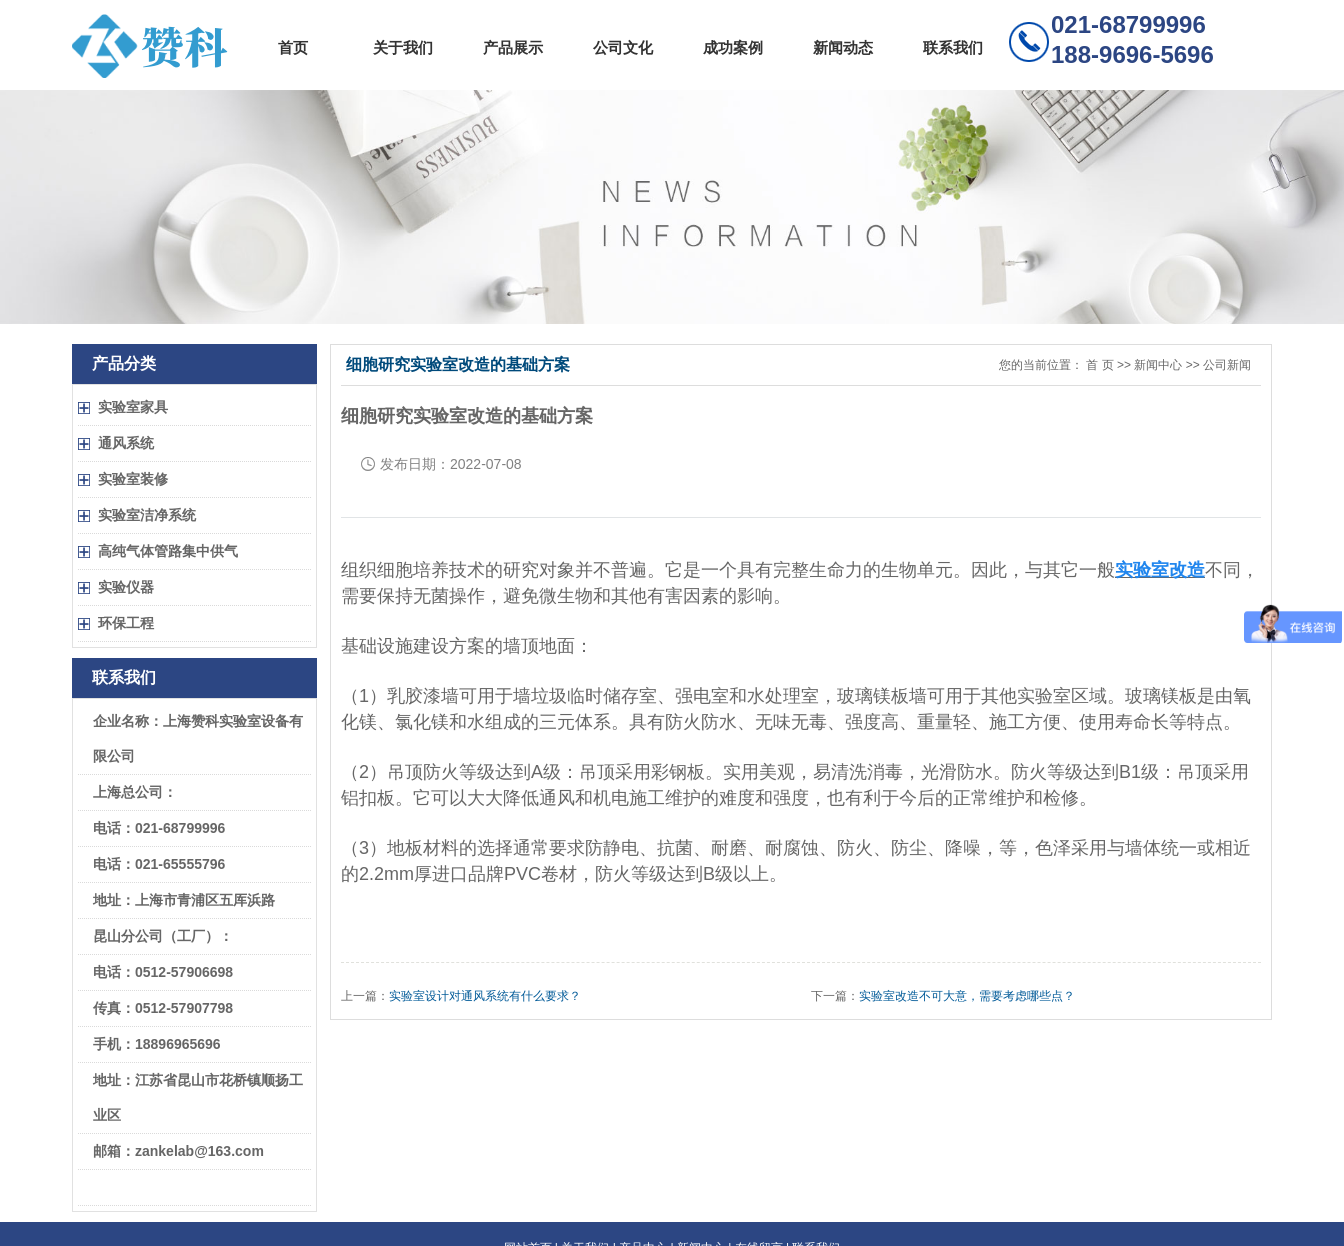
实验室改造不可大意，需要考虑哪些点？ (967, 996)
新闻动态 (843, 47)
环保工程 (126, 623)
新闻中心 (1158, 365)
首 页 (1099, 365)
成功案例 (733, 47)
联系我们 (953, 47)
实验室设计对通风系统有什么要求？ (485, 996)
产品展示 (513, 47)
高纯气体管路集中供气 (168, 551)
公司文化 (623, 47)
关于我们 (403, 47)
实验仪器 (126, 587)
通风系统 (126, 443)
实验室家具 (133, 407)
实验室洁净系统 (147, 515)
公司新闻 (1227, 365)
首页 (293, 47)
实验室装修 (133, 479)
